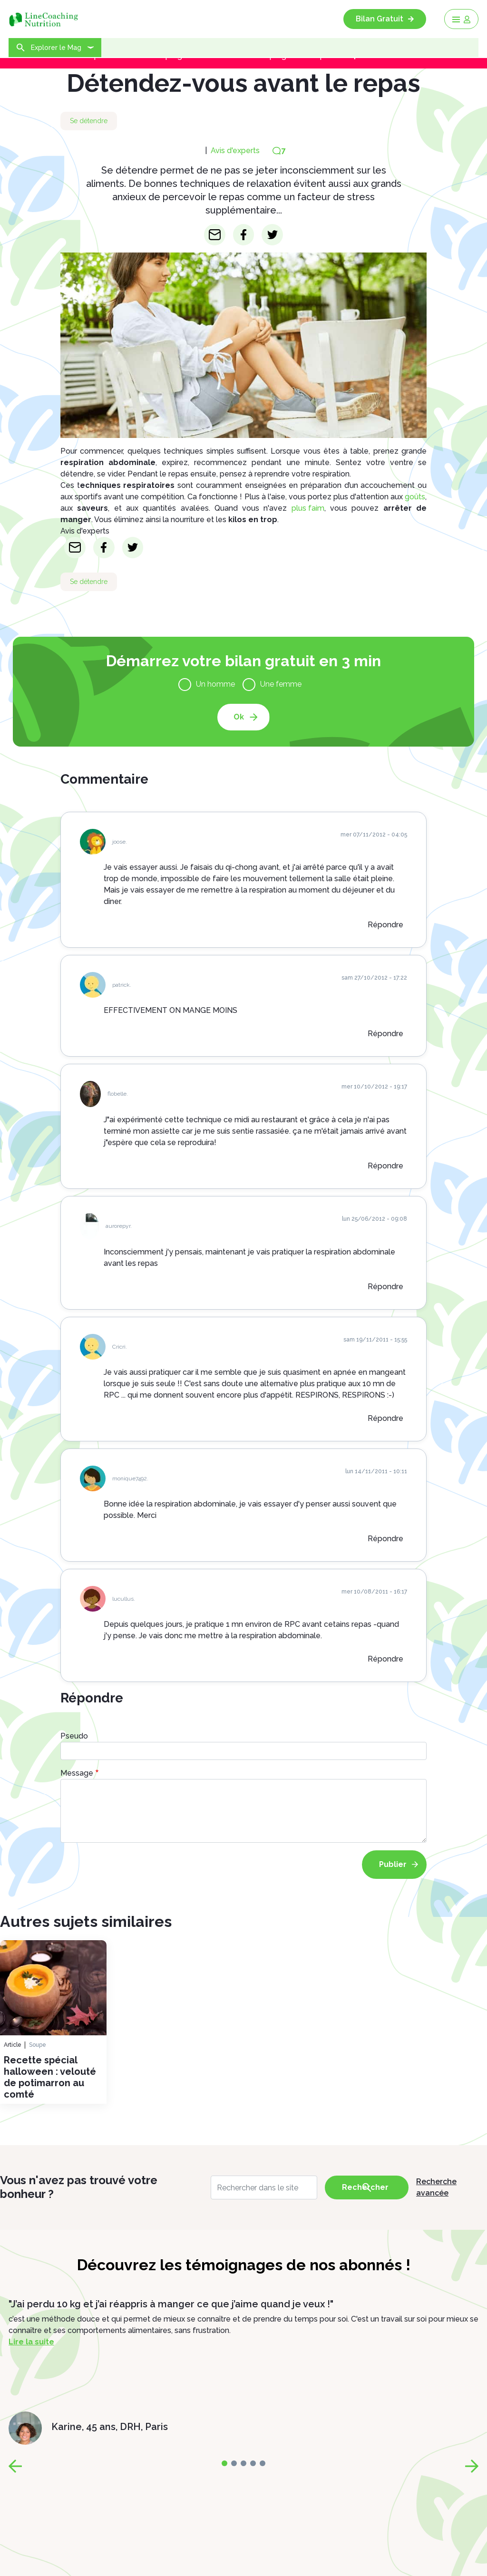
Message (76, 1773)
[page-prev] (15, 2466)
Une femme (281, 684)
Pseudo (74, 1735)
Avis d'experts (235, 150)
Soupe (37, 2044)
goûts (415, 496)
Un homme (215, 684)
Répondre (385, 924)
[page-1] (234, 2463)
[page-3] (253, 2463)
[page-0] (224, 2463)
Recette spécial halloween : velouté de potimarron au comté (50, 2077)
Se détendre (88, 121)
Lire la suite (31, 2341)
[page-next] (471, 2466)
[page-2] (243, 2463)
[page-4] (262, 2463)
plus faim (308, 508)
